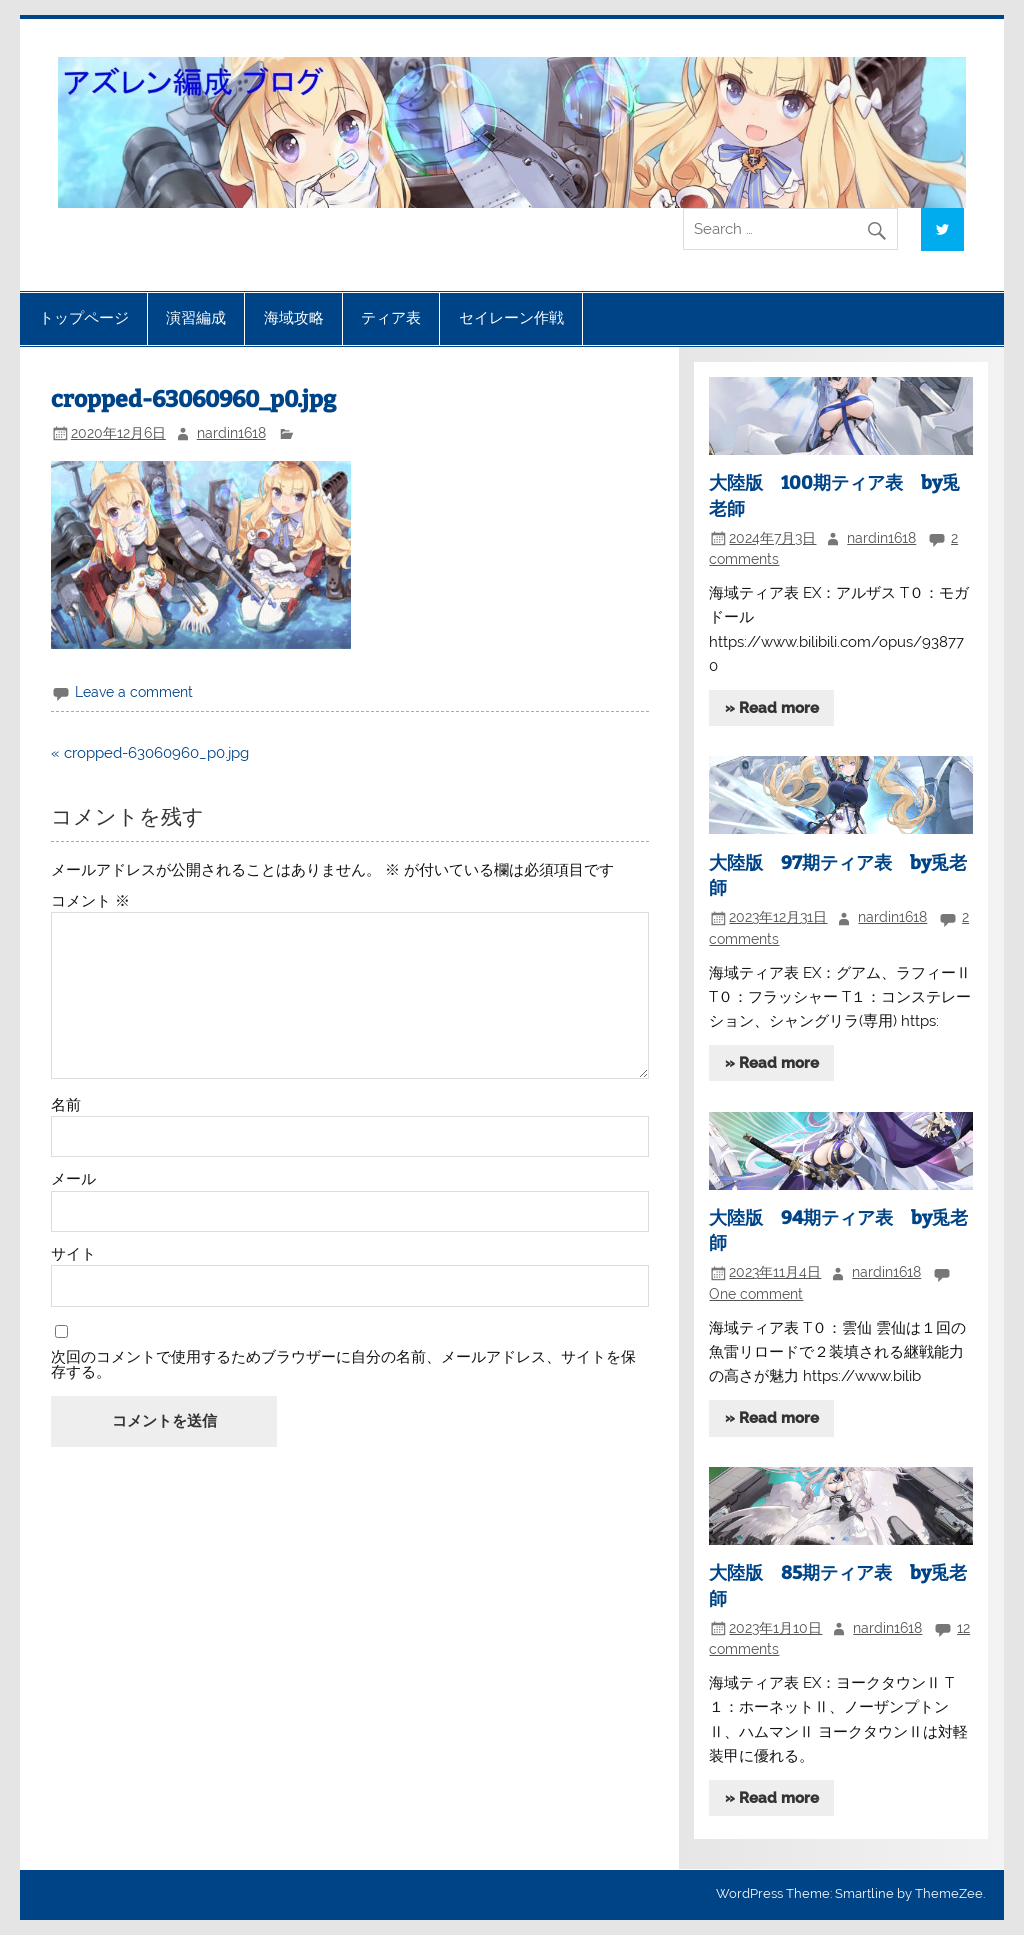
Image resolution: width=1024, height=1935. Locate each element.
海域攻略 (294, 318)
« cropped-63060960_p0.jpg (150, 753)
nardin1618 (231, 433)
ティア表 (391, 318)
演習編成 (196, 318)
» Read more (772, 708)
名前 (66, 1105)
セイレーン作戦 (511, 318)
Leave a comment (134, 692)
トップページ (84, 318)
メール (73, 1179)
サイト (73, 1254)
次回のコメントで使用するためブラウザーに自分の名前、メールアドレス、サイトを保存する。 (343, 1365)
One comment (756, 1294)
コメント (90, 901)
